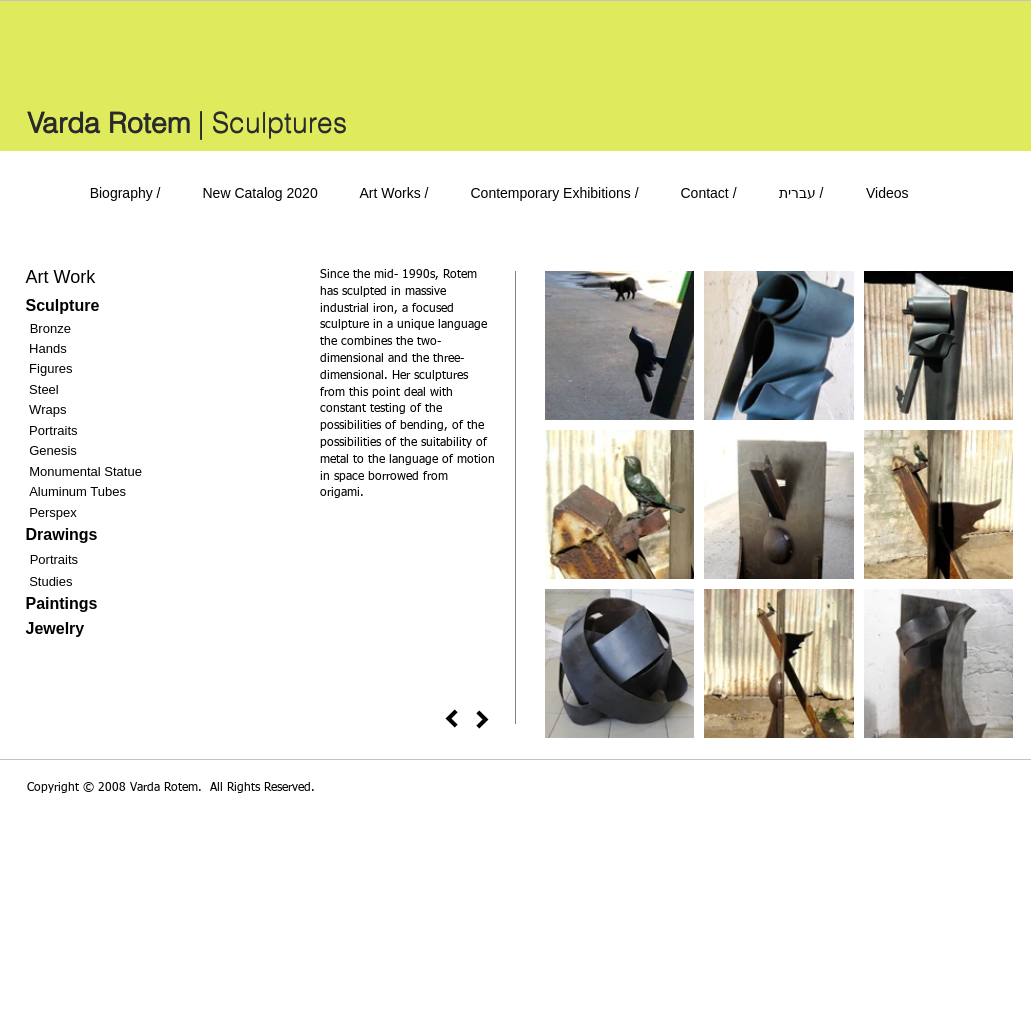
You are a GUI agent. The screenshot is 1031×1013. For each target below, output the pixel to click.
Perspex (53, 512)
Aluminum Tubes (77, 491)
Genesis (53, 450)
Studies (50, 581)
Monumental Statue (85, 471)
